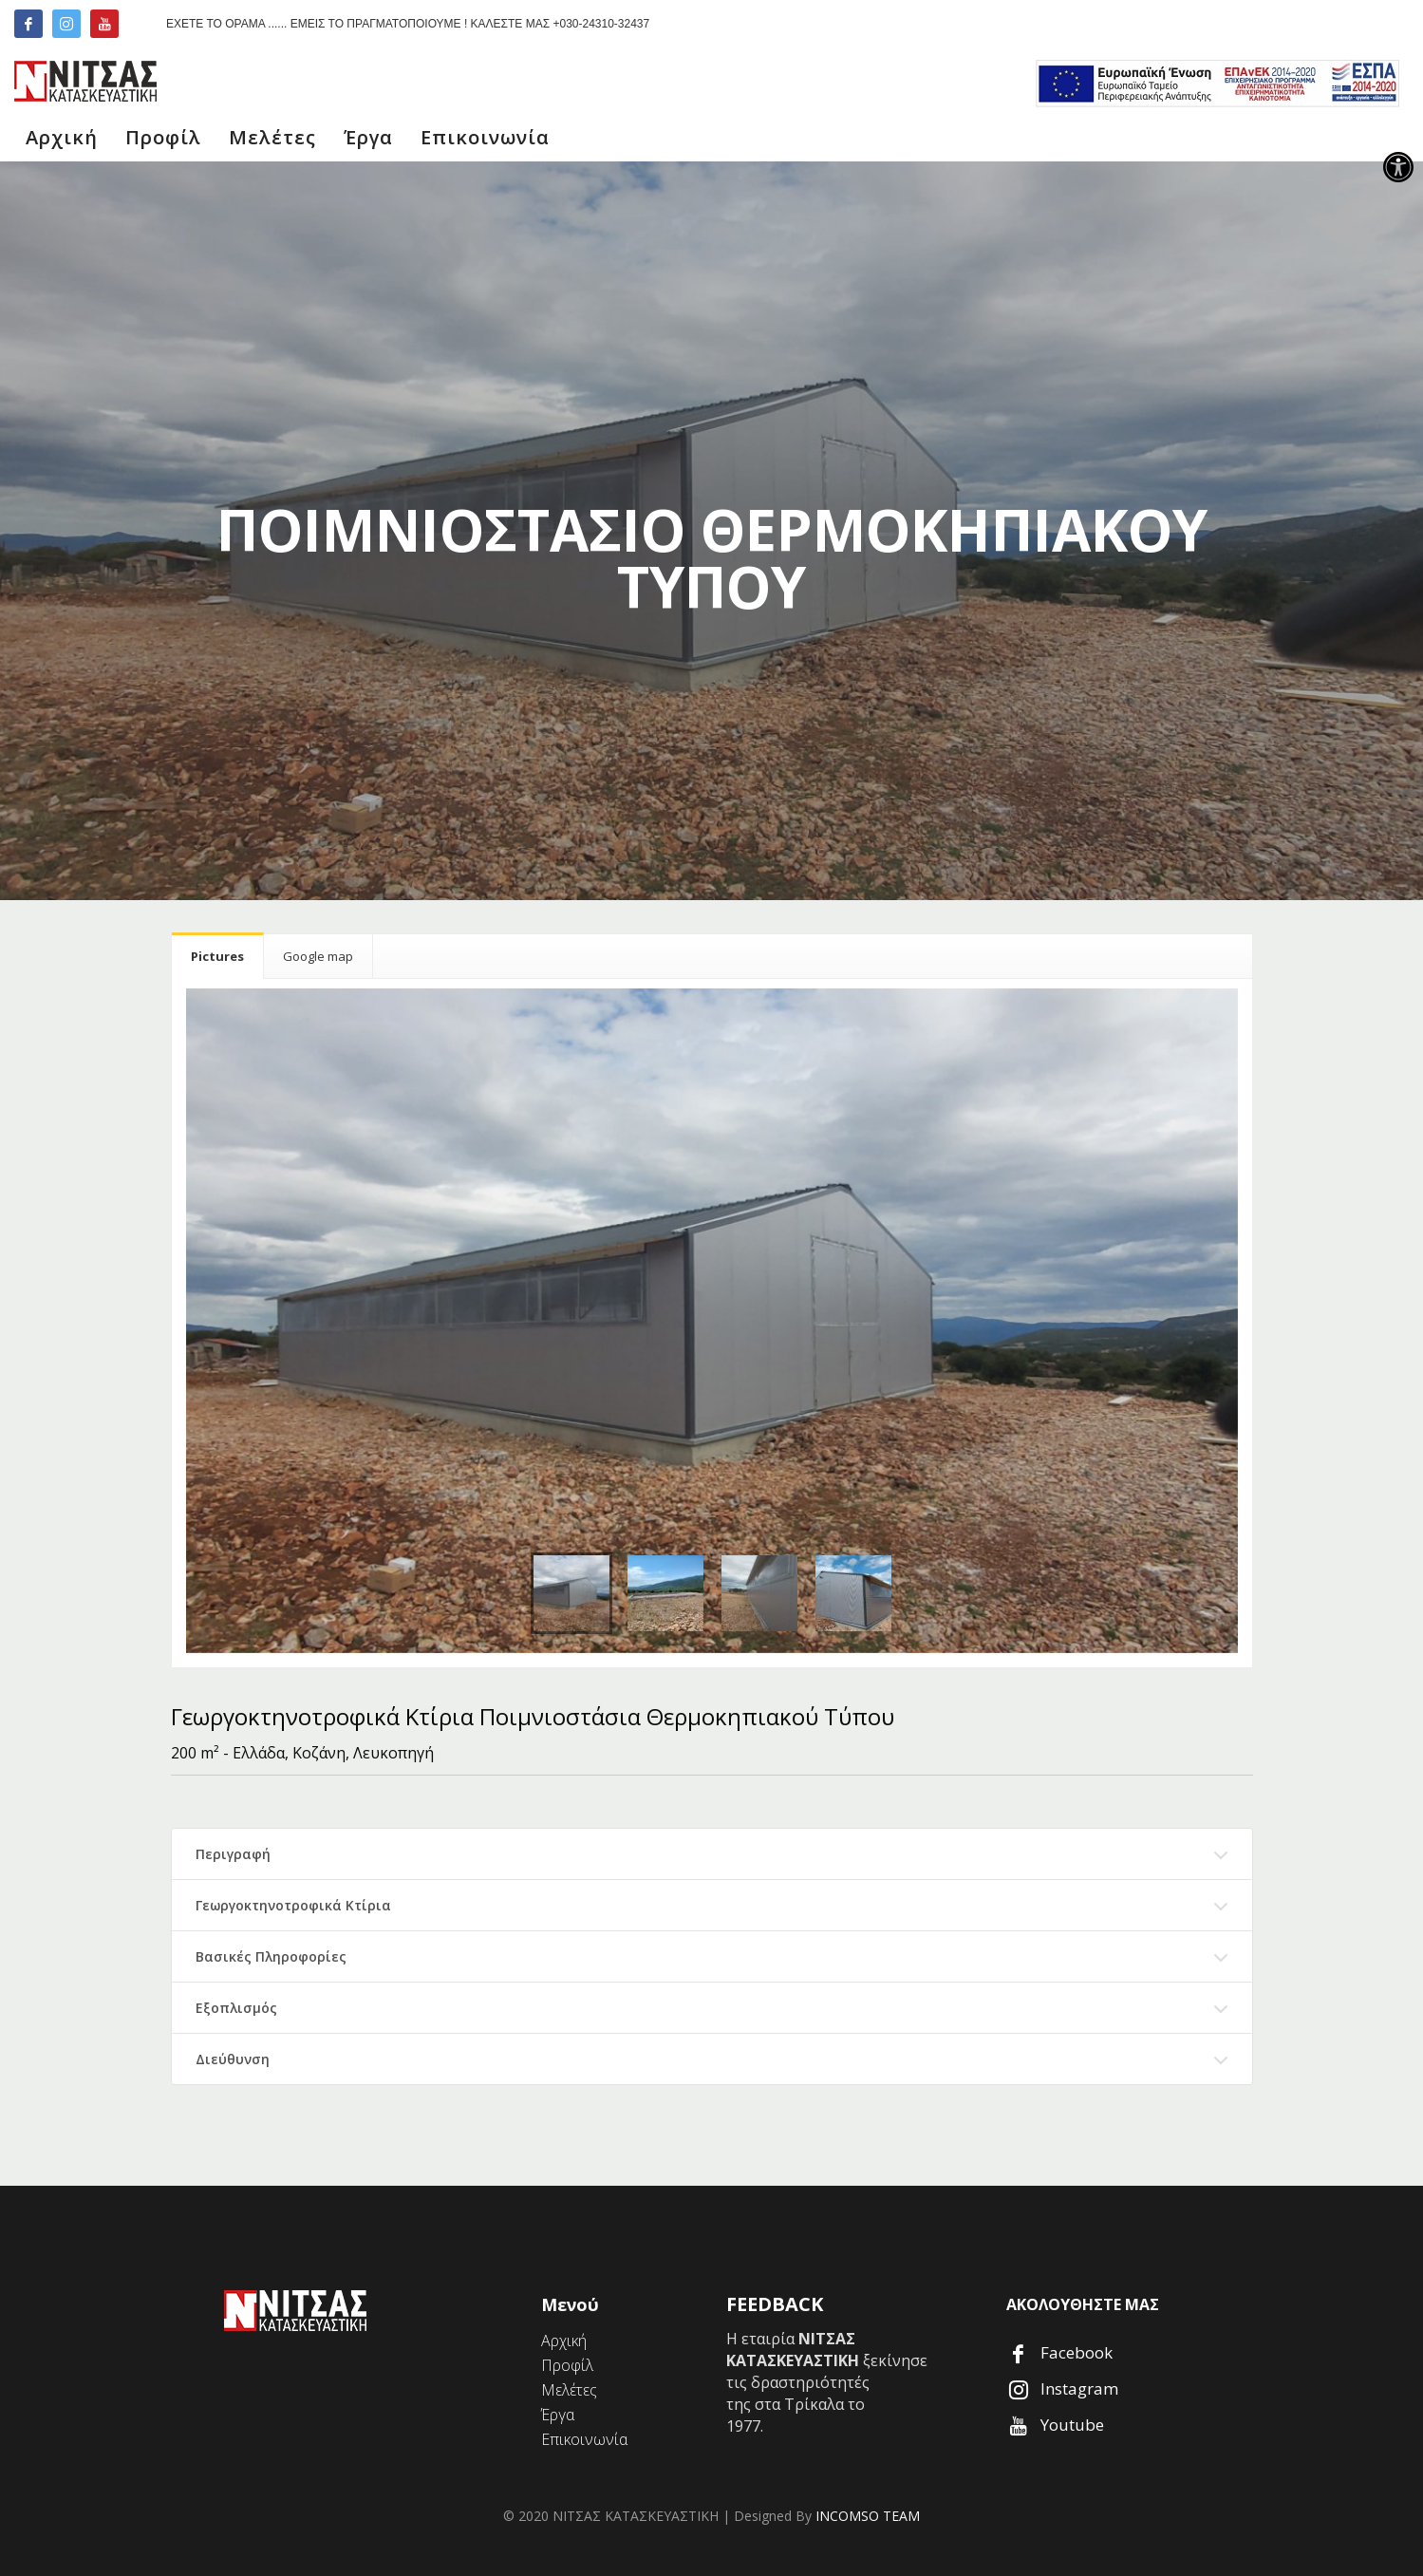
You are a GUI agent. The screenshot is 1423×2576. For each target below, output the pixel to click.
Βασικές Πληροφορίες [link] (271, 1956)
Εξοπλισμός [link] (236, 2008)
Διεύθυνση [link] (233, 2059)
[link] (1398, 167)
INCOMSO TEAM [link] (867, 2516)
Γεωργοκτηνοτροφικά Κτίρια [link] (293, 1905)
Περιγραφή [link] (233, 1854)
